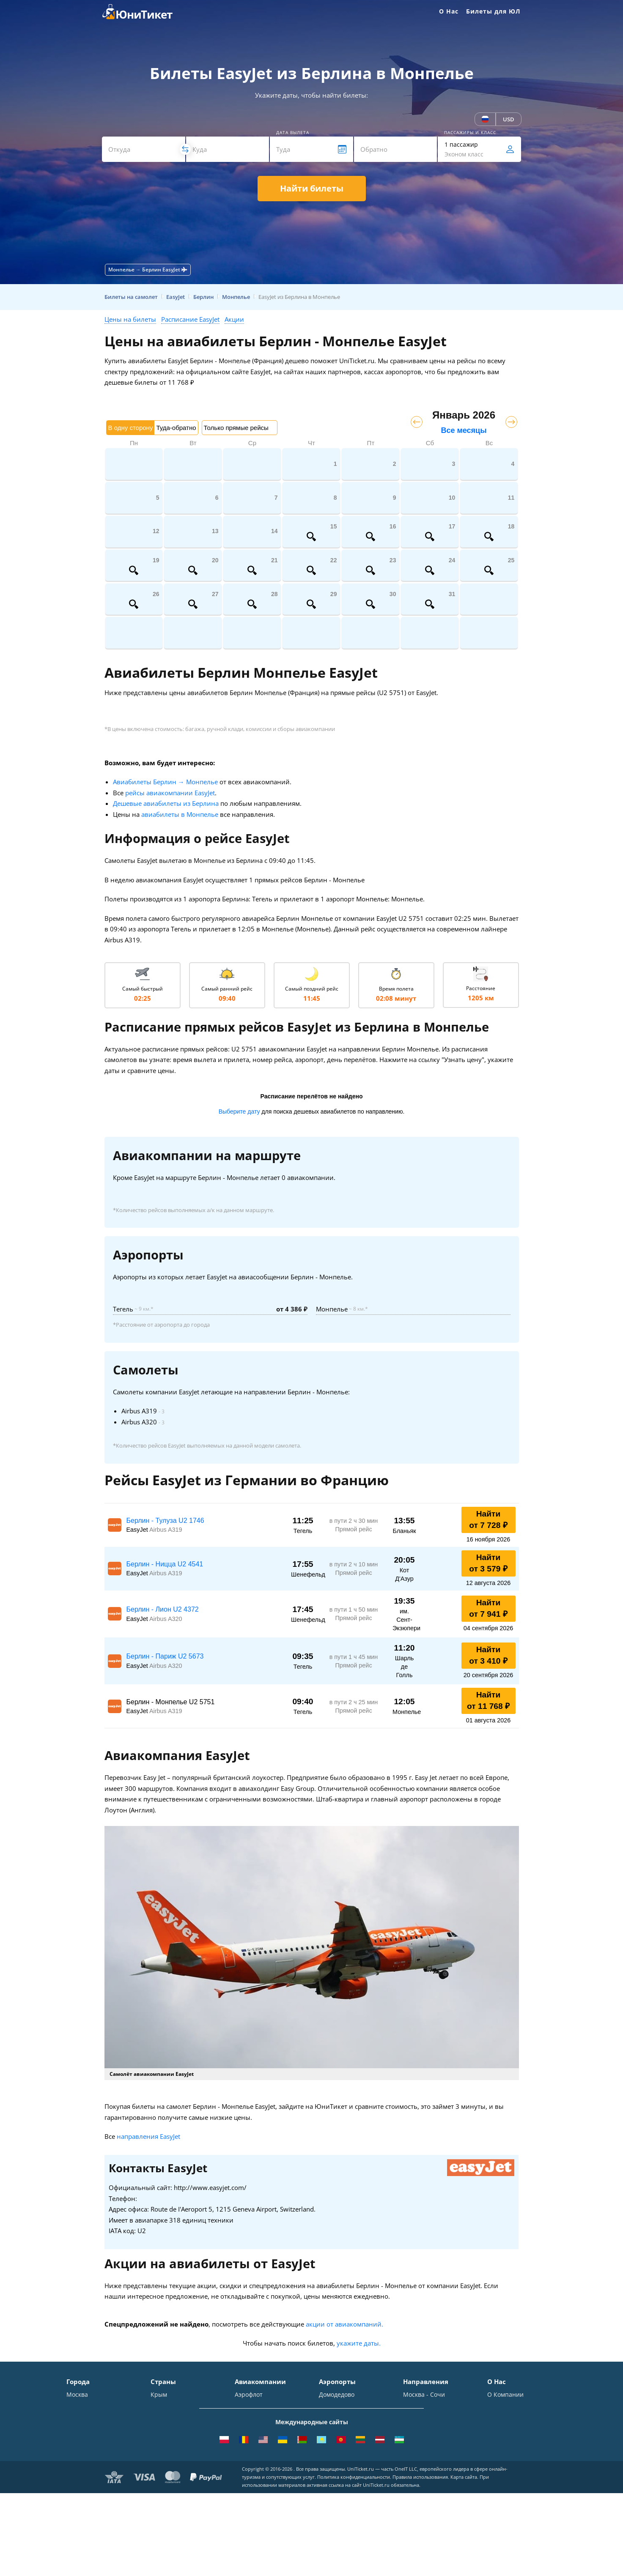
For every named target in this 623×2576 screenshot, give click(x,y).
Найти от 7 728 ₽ (488, 1519)
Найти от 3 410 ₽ (488, 1655)
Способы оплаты (511, 2419)
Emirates (247, 2456)
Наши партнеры (511, 2456)
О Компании (505, 2395)
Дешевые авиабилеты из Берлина (166, 803)
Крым (159, 2395)
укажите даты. (359, 2343)
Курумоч (331, 2481)
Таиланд (163, 2419)
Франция (164, 2444)
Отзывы (498, 2444)
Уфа (72, 2468)
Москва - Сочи (424, 2395)
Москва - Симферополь (437, 2407)
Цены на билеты (130, 319)
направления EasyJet (148, 2136)
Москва (77, 2395)
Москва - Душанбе (429, 2456)
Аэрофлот (249, 2395)
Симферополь (86, 2419)
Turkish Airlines (257, 2468)
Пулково (331, 2444)
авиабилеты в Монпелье (179, 814)
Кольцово (333, 2456)
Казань (76, 2481)
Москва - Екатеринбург (436, 2468)
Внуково (331, 2419)
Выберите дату (239, 1111)
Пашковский (337, 2468)
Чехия (159, 2468)
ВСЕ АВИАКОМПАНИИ (267, 2493)
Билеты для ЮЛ (493, 11)
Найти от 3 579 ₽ (488, 1563)
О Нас (448, 11)
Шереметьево (339, 2407)
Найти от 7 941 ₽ (488, 1608)
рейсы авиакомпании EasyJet (170, 792)
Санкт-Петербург (91, 2407)
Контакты (501, 2407)
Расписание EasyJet (190, 319)
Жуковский (334, 2432)
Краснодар (82, 2432)
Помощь (499, 2432)
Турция (161, 2407)
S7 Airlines (250, 2407)
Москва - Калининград (436, 2444)
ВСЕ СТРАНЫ (169, 2493)
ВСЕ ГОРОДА (84, 2493)
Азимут (245, 2444)
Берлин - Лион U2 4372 (162, 1609)
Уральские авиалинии (267, 2419)
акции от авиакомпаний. (344, 2324)
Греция (161, 2481)
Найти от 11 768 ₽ (488, 1700)
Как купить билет (512, 2493)
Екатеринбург (86, 2456)
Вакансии (501, 2468)
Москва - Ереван (427, 2419)
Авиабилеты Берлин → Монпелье (165, 781)
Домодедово (336, 2395)
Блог (493, 2481)
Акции (234, 319)
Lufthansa (249, 2481)
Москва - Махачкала (432, 2481)
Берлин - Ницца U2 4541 (164, 1564)
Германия (165, 2456)
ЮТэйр (245, 2432)
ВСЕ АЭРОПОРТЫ (343, 2493)
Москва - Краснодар (432, 2432)
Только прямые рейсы (236, 427)
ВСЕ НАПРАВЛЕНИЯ (431, 2493)
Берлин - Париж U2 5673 (165, 1656)
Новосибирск (85, 2444)
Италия (161, 2432)
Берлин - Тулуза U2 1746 (165, 1520)
